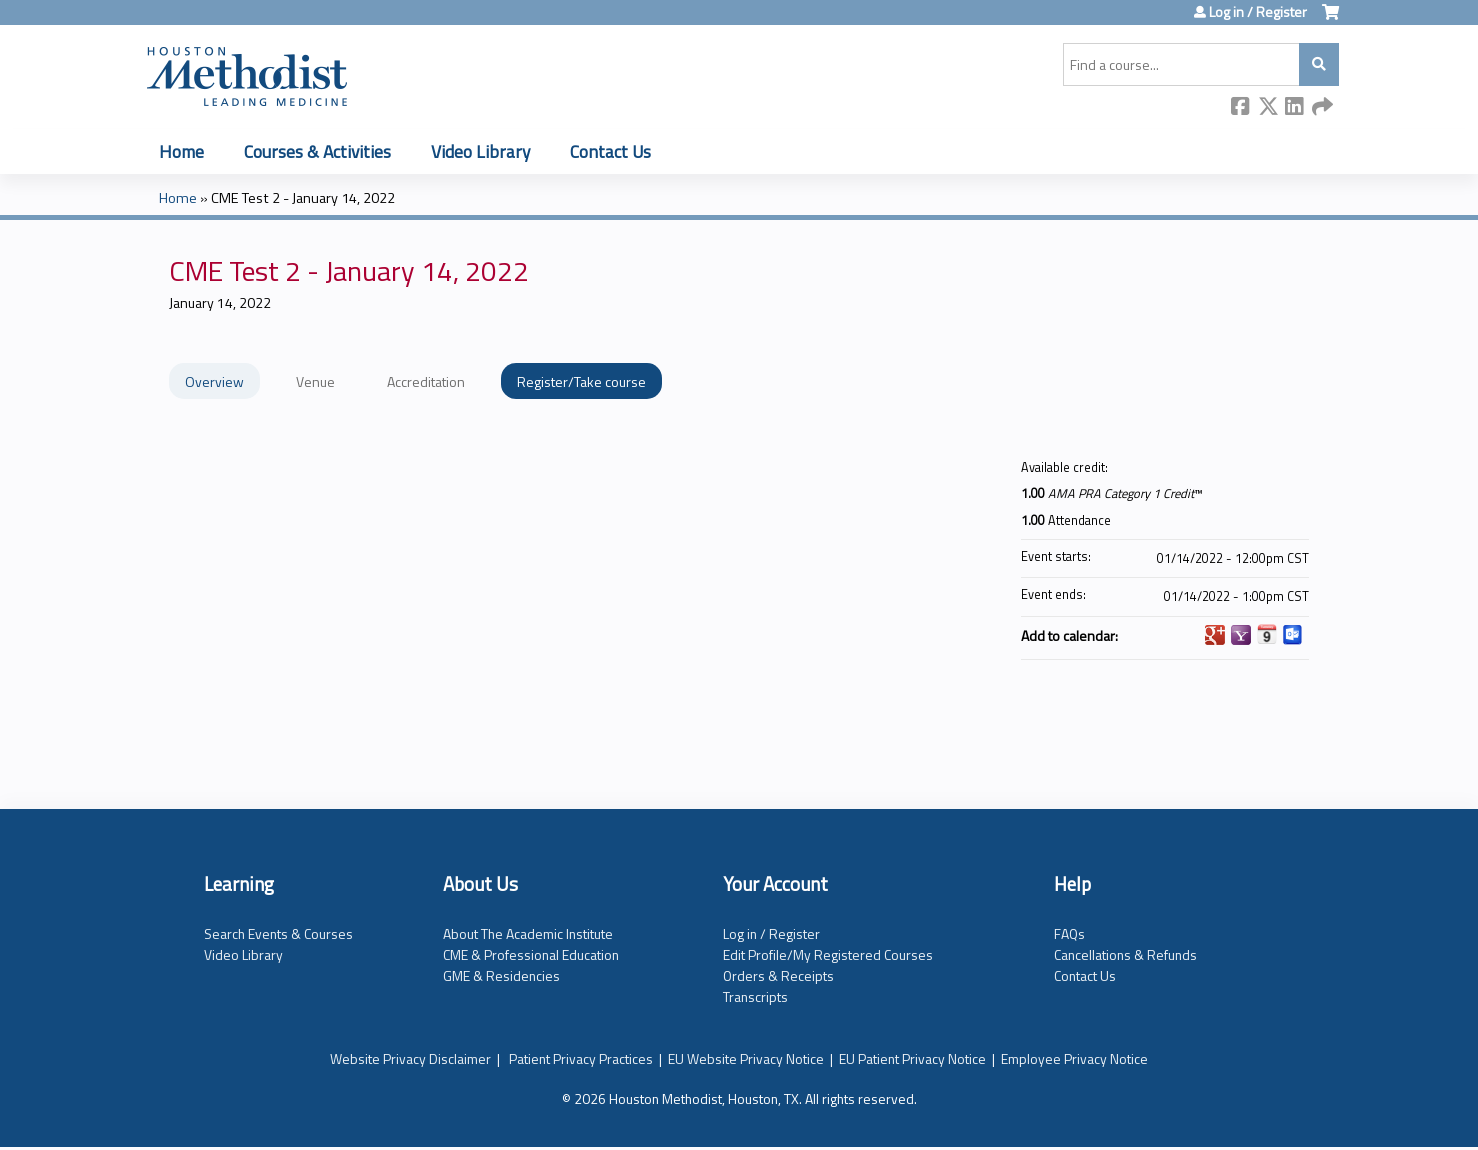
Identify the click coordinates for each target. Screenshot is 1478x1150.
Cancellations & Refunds (1125, 954)
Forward (1322, 107)
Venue (315, 381)
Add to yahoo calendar (1241, 635)
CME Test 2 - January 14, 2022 (303, 198)
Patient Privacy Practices (581, 1058)
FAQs (1069, 933)
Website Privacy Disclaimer (410, 1058)
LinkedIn (1295, 107)
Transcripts (755, 996)
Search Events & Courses (278, 933)
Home (181, 151)
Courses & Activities (317, 151)
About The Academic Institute (528, 933)
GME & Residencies (501, 975)
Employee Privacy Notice (1074, 1058)
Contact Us (610, 151)
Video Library (480, 151)
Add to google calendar (1215, 635)
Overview (214, 381)
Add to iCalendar (1267, 634)
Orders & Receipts (778, 975)
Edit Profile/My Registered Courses (828, 954)
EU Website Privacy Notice (746, 1058)
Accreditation (426, 381)
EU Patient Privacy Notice (912, 1058)
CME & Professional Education (531, 954)
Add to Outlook (1293, 635)
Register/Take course (581, 381)
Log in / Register (1258, 12)
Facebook (1241, 107)
